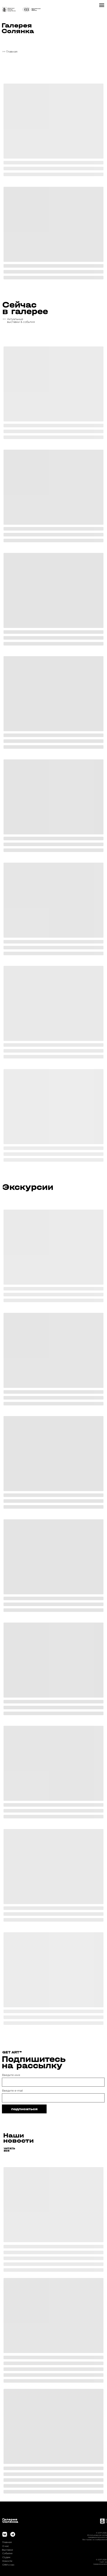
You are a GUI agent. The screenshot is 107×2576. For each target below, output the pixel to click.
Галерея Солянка (18, 28)
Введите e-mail (12, 2090)
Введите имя (11, 2075)
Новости (7, 2561)
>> (4, 319)
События (7, 2553)
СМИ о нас (8, 2564)
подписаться (24, 2109)
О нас (5, 2546)
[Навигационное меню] (101, 5)
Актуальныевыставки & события (21, 320)
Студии (6, 2557)
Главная (7, 2542)
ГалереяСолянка (10, 2521)
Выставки (7, 2550)
